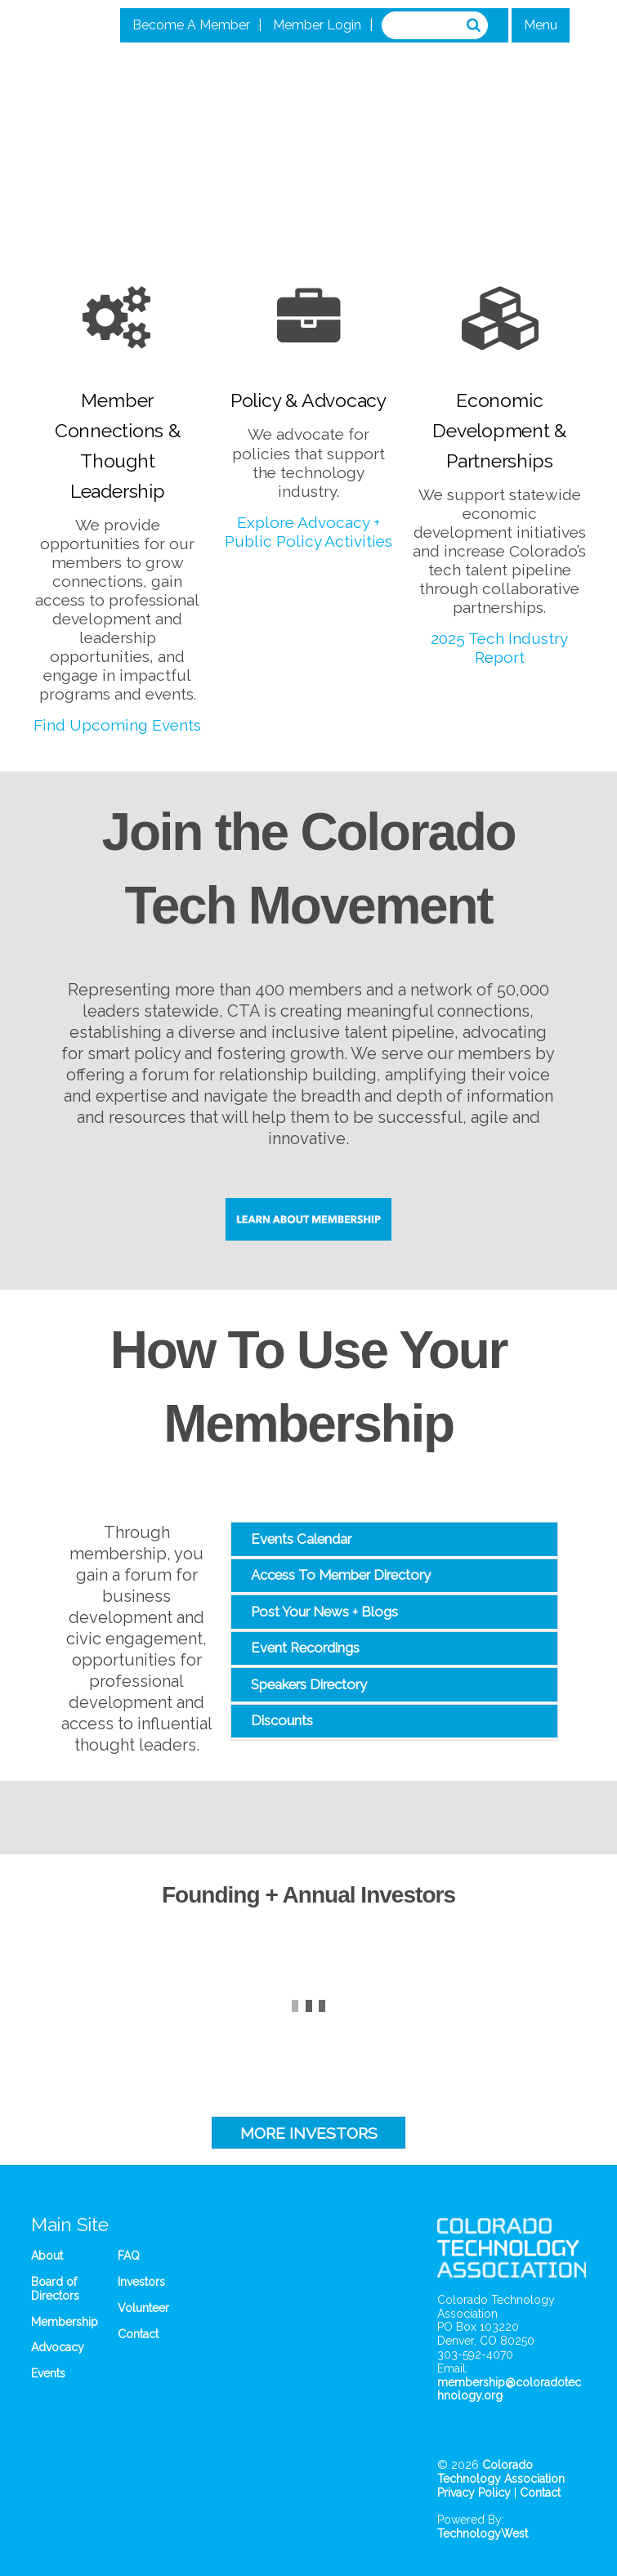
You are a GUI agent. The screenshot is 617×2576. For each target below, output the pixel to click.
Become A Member (191, 25)
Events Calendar (301, 1539)
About (47, 2255)
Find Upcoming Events (117, 725)
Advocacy (57, 2347)
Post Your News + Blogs (324, 1611)
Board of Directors (55, 2288)
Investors (141, 2281)
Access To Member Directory (341, 1575)
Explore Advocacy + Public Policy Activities (308, 531)
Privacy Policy (474, 2492)
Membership (64, 2321)
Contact (138, 2334)
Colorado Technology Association (501, 2471)
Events (48, 2373)
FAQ (129, 2255)
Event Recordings (305, 1647)
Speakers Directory (309, 1684)
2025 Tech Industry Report (499, 647)
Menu (540, 25)
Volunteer (143, 2307)
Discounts (282, 1720)
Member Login (317, 25)
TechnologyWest (482, 2533)
